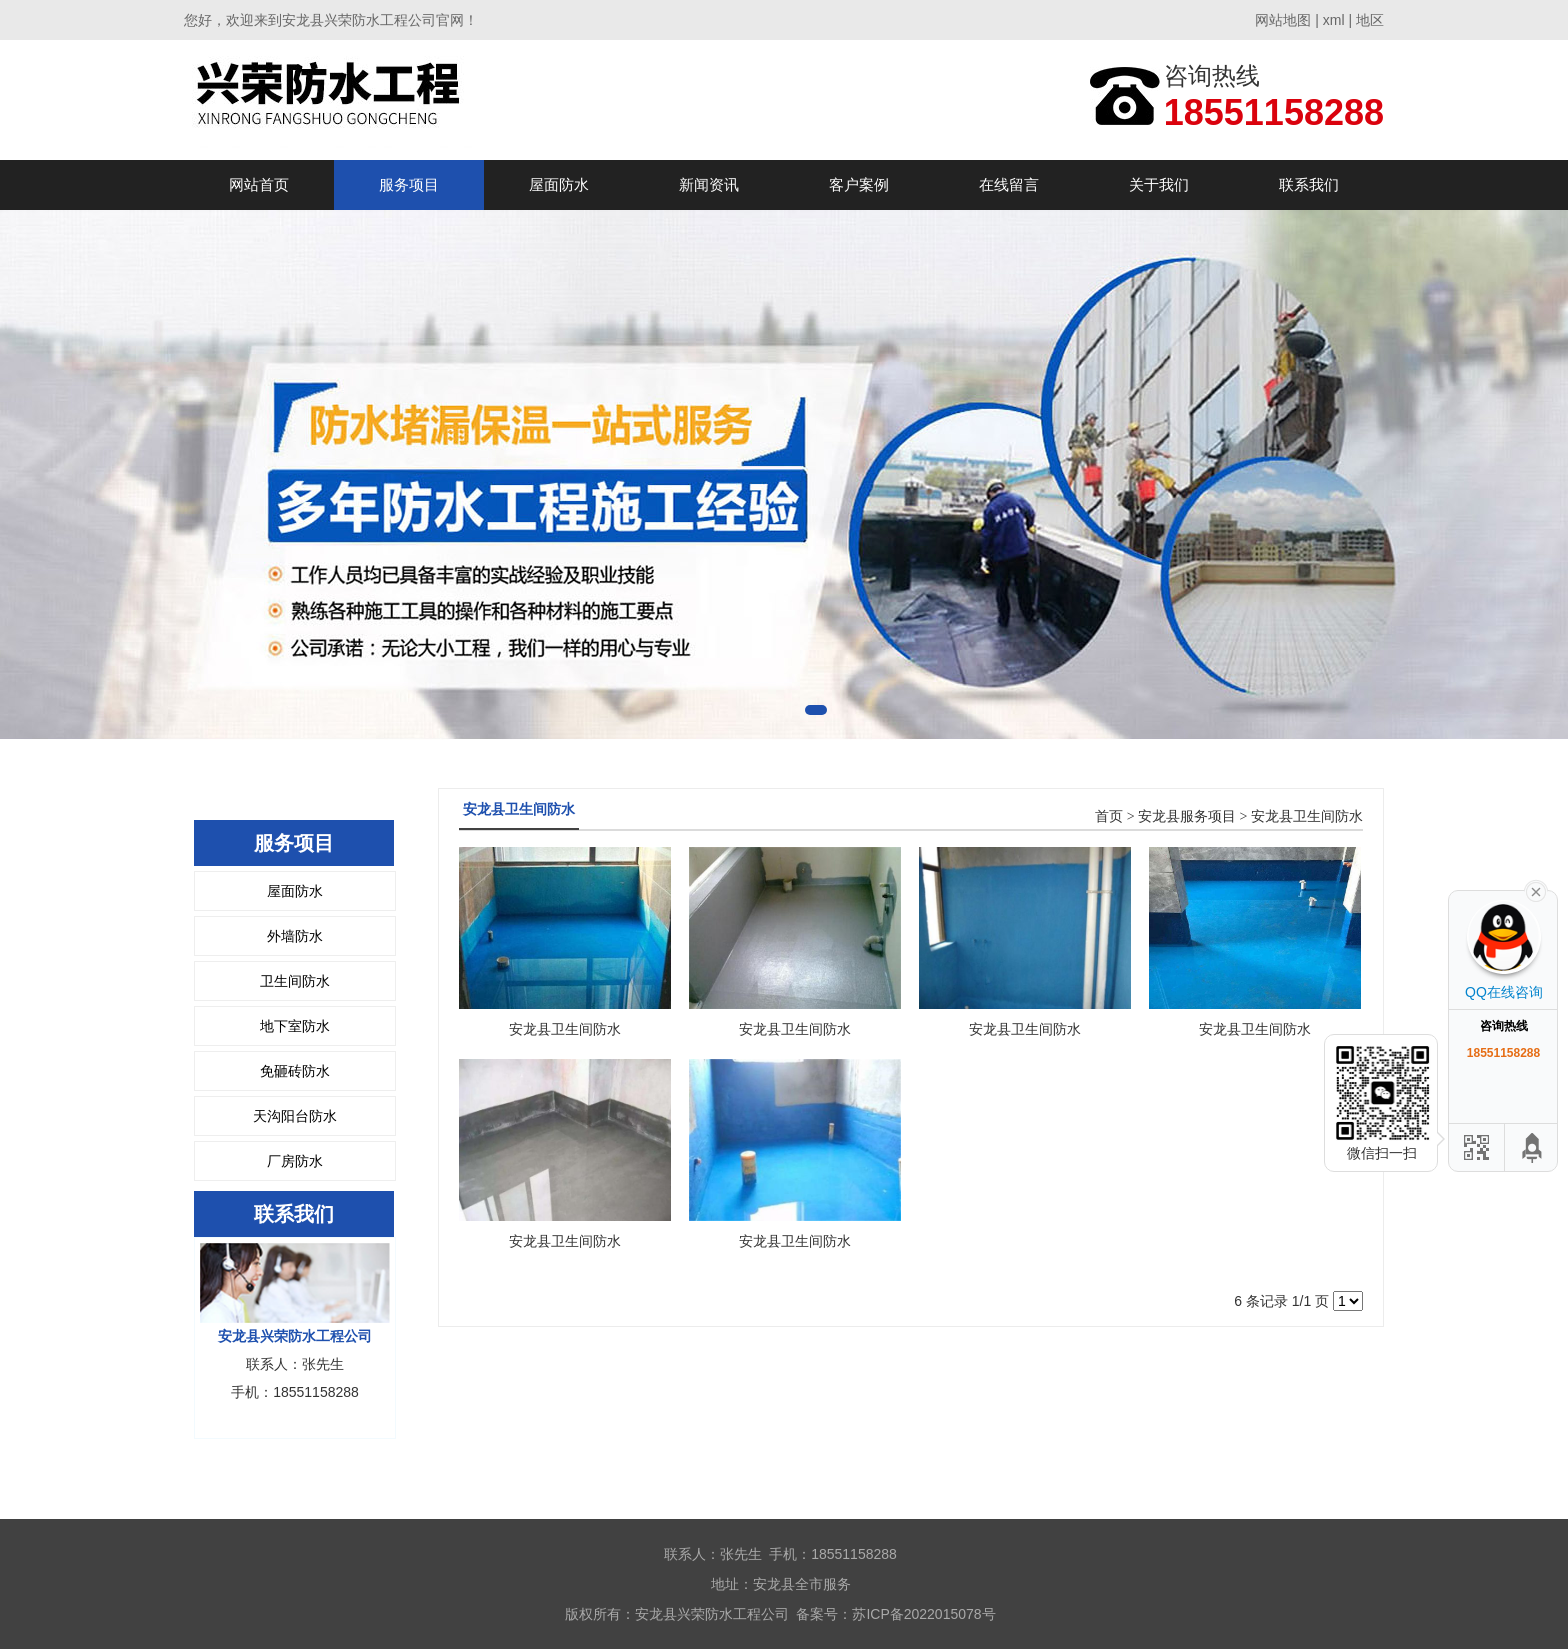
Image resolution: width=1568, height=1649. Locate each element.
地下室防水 (295, 1026)
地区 (1370, 20)
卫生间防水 (295, 981)
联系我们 (1309, 184)
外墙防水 (295, 936)
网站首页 (259, 184)
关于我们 (1159, 184)
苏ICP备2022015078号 (923, 1614)
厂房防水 (295, 1161)
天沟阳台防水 (295, 1116)
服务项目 (409, 184)
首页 (1109, 816)
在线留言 (1009, 184)
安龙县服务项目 (1187, 816)
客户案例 (859, 184)
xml (1334, 20)
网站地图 (1283, 20)
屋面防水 (559, 184)
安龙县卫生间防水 (1307, 816)
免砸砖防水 (295, 1071)
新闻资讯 (709, 184)
